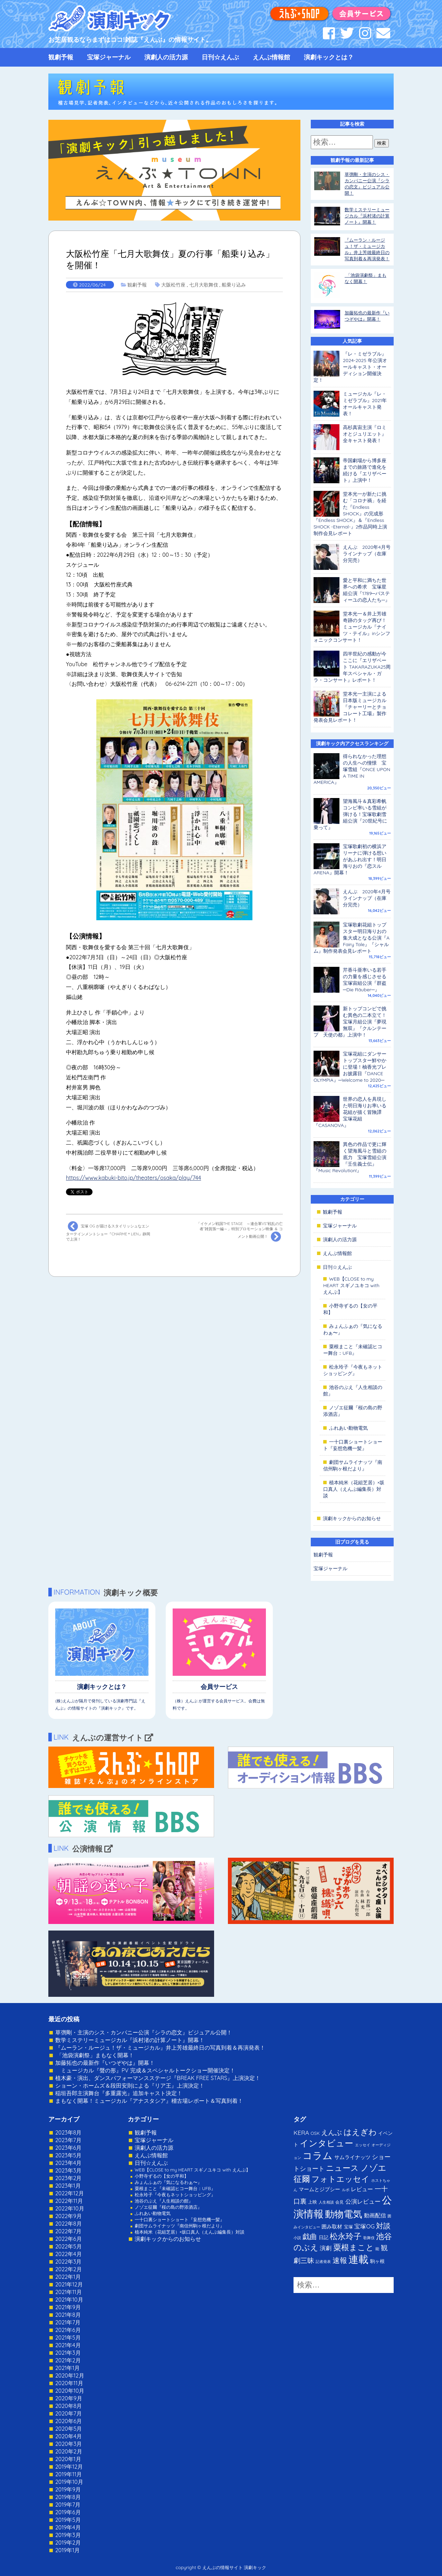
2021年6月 (68, 2329)
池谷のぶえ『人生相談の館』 (164, 2201)
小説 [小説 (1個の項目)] (297, 2237)
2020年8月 (68, 2405)
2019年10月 (69, 2481)
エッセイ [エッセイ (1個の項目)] (362, 2144)
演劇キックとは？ (329, 57)
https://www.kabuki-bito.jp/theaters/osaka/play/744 (133, 1177)
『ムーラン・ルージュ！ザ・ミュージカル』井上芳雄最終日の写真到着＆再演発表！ (160, 2047)
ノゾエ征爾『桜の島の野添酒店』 (168, 2207)
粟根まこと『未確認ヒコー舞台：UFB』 (352, 1349)
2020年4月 (68, 2436)
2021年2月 (68, 2360)
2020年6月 (68, 2421)
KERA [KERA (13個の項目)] (301, 2132)
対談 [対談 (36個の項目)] (383, 2225)
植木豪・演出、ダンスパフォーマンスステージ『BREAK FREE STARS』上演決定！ (157, 2077)
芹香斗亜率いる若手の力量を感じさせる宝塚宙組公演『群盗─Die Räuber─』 (364, 980)
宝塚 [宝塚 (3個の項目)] (348, 2226)
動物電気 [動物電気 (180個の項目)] (343, 2214)
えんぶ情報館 (271, 57)
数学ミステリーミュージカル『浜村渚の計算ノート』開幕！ (367, 216)
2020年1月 (68, 2459)
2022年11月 (69, 2200)
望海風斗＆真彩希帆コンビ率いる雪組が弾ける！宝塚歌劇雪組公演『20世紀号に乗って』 (350, 814)
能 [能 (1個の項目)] (377, 2248)
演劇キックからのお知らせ (352, 1518)
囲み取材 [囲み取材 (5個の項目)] (331, 2226)
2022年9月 (68, 2216)
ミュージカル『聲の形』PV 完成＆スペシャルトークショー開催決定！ (145, 2070)
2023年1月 (68, 2185)
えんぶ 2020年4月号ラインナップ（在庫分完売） (367, 553)
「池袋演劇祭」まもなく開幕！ (94, 2055)
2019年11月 (68, 2474)
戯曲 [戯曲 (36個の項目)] (309, 2236)
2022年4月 (68, 2254)
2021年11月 (68, 2291)
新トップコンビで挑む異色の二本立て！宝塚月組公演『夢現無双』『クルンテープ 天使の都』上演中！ (350, 1021)
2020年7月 (68, 2413)
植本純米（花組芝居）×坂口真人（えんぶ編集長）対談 (353, 1489)
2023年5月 (68, 2155)
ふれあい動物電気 (348, 1428)
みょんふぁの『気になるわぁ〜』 (168, 2182)
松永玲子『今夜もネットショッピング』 (352, 1370)
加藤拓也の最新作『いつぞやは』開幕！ (105, 2062)
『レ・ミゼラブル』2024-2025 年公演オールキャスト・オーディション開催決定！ (350, 367)
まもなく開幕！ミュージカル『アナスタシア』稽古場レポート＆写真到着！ (149, 2100)
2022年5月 (68, 2246)
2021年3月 (68, 2352)
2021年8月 (68, 2314)
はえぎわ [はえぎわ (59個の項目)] (360, 2132)
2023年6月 (68, 2147)
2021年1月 (67, 2367)
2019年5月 (68, 2519)
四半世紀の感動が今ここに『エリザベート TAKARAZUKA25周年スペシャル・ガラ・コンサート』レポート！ (352, 667)
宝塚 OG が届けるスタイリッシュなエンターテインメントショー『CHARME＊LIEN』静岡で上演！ (108, 1231)
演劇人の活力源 (166, 57)
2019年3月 (68, 2534)
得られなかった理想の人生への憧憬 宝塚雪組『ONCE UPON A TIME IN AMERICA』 (352, 769)
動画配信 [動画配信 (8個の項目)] (375, 2215)
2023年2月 (68, 2178)
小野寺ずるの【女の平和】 (162, 2176)
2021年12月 (69, 2284)
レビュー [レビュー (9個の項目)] (362, 2189)
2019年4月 (68, 2527)
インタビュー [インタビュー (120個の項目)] (326, 2143)
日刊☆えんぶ (220, 57)
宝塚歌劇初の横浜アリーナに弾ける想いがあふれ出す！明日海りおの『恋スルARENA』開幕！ (350, 859)
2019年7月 (67, 2504)
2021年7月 (67, 2322)
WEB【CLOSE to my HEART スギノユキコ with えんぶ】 (351, 1285)
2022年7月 (68, 2231)
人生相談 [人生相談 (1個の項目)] (326, 2202)
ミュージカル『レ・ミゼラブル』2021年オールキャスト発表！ (365, 404)
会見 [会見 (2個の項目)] (339, 2202)
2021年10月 (69, 2299)
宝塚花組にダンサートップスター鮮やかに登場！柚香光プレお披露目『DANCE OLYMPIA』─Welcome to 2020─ (350, 1067)
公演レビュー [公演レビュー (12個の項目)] (363, 2201)
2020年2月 (68, 2451)
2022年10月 (69, 2208)
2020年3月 (68, 2443)
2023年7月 (68, 2140)
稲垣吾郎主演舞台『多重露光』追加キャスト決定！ (118, 2093)
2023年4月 (68, 2162)
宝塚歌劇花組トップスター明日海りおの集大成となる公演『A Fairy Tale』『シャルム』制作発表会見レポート (352, 938)
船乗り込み (234, 285)
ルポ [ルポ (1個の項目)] (345, 2189)
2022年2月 (68, 2269)
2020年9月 (68, 2398)
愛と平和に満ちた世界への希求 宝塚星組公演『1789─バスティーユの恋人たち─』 (366, 590)
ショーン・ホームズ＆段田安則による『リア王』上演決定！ (129, 2085)
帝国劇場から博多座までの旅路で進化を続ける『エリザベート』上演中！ (364, 470)
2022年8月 (68, 2223)
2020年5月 (68, 2428)
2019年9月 (68, 2489)
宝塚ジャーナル (109, 57)
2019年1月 (67, 2550)
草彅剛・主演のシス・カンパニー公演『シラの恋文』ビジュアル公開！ (143, 2032)
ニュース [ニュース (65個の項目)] (342, 2168)
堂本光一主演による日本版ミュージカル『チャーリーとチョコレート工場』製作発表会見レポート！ (350, 707)
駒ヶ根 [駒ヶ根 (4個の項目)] (377, 2261)
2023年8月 (68, 2132)
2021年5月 (68, 2337)
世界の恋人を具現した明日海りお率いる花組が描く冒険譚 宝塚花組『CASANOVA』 (350, 1112)
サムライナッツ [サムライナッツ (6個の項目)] (352, 2157)
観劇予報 (60, 57)
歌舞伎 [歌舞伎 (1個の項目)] (369, 2237)
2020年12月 (69, 2375)
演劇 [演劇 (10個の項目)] (326, 2248)
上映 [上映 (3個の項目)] (312, 2202)
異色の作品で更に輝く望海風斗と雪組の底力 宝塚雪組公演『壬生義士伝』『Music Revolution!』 (350, 1157)
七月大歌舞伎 (203, 285)
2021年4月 (68, 2345)
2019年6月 (68, 2512)
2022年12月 (69, 2193)
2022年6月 (68, 2238)
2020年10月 (69, 2390)
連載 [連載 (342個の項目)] (358, 2259)
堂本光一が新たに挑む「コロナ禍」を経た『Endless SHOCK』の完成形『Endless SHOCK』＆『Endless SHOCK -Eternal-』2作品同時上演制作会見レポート (350, 513)
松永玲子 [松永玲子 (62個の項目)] (346, 2236)
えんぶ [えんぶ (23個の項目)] (331, 2132)
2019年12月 (69, 2466)
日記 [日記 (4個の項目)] (323, 2237)
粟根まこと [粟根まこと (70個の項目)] (353, 2247)
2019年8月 (68, 2497)
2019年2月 (68, 2542)
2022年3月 (68, 2261)
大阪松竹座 (173, 285)
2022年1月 (68, 2276)
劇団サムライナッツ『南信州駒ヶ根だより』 (352, 1465)
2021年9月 (68, 2307)
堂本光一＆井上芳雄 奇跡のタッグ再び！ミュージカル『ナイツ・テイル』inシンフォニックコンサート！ (352, 627)
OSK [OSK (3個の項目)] (315, 2133)
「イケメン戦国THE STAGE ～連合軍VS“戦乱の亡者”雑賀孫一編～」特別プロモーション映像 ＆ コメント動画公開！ (239, 1231)
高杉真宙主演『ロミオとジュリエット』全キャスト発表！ (364, 434)
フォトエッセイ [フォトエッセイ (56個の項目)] (340, 2179)
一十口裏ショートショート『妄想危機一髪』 (352, 1445)
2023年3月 (68, 2170)
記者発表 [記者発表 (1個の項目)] (323, 2261)
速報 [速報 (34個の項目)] (340, 2260)
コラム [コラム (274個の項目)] (317, 2155)
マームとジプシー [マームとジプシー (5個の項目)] (319, 2189)
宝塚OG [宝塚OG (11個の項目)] (364, 2226)
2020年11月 (69, 2383)
